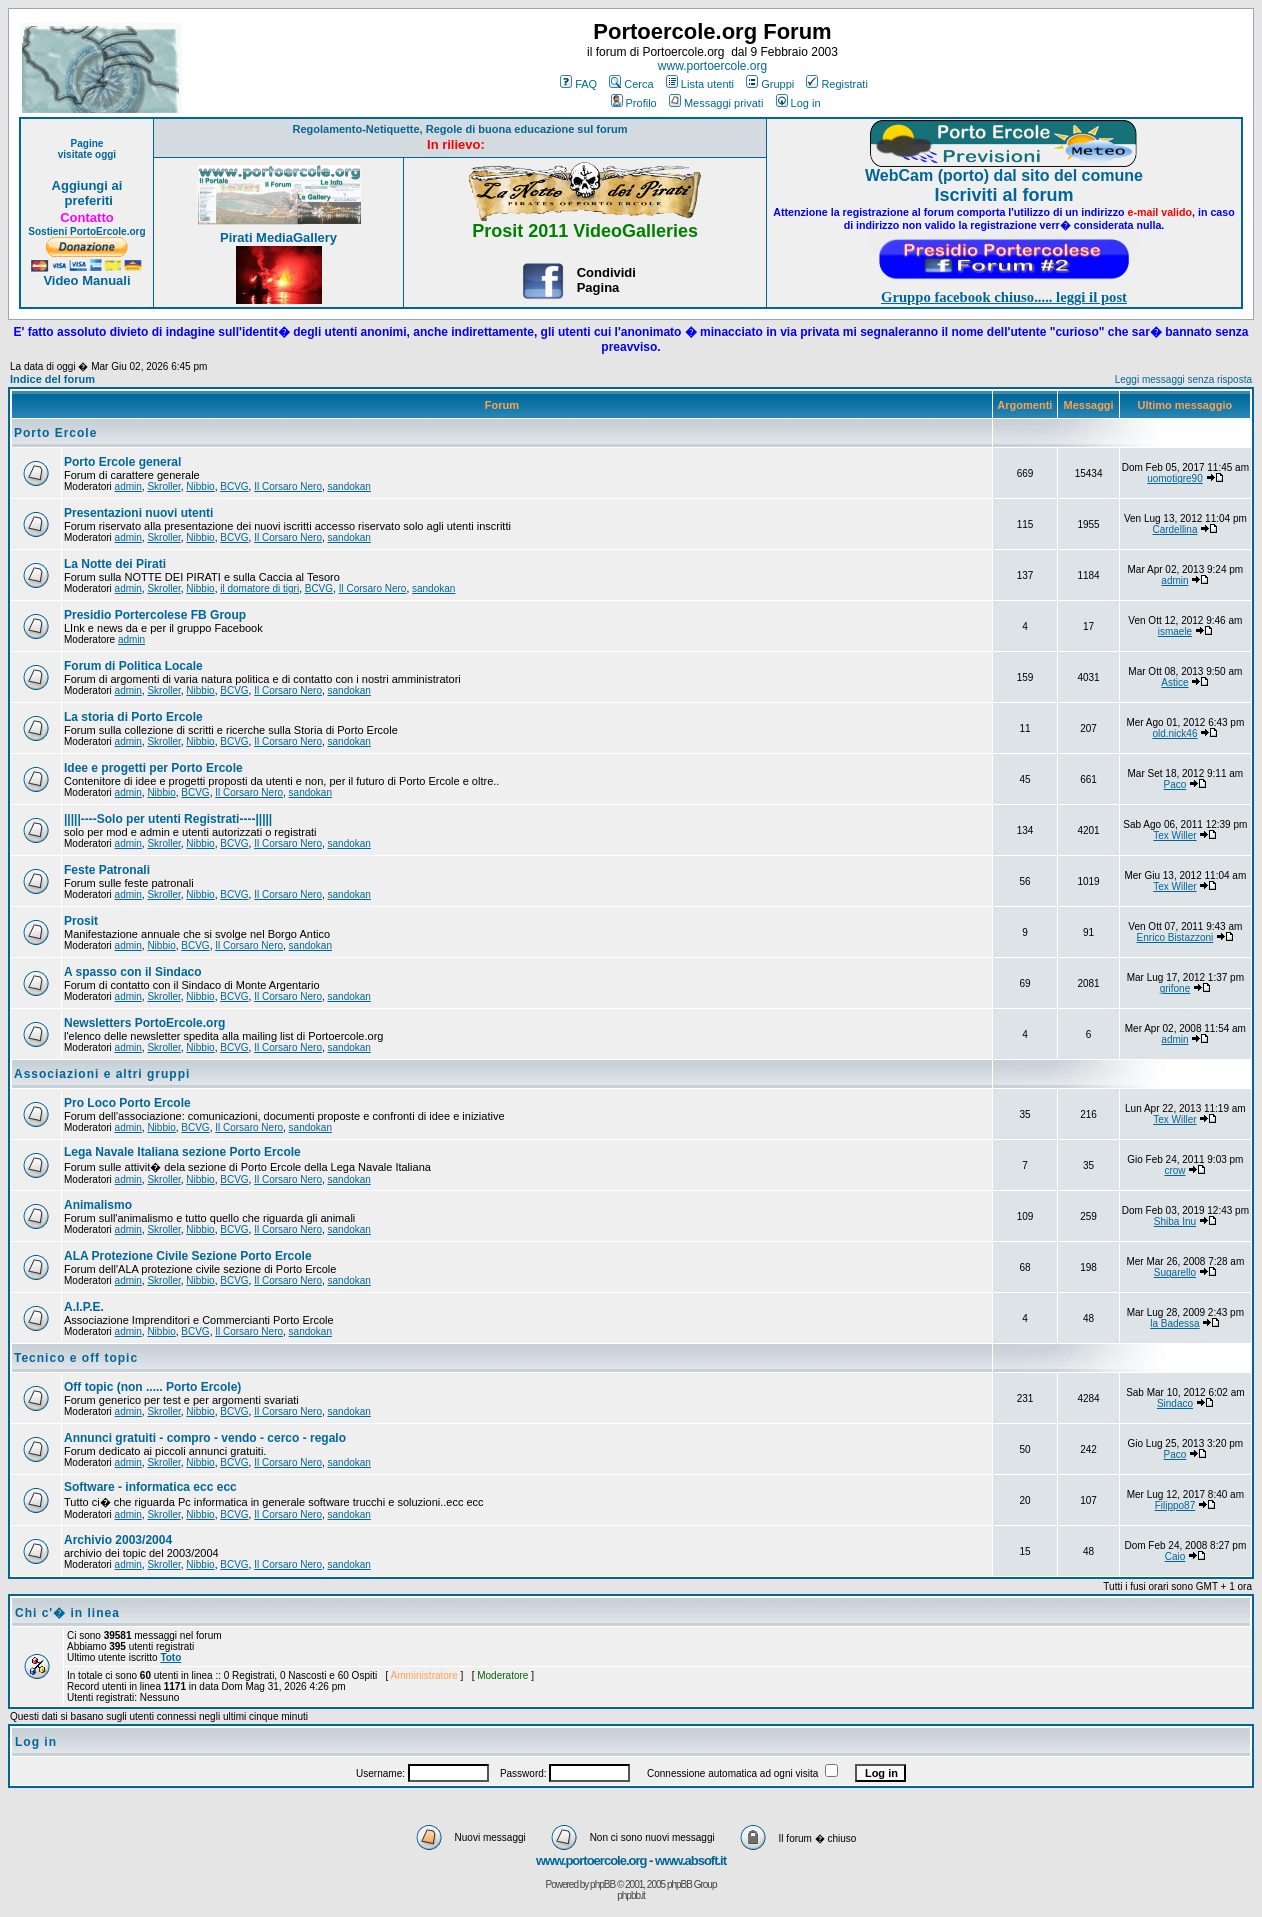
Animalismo (98, 1205)
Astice (1174, 682)
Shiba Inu (1175, 1221)
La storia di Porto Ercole (133, 717)
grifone (1175, 988)
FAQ (578, 84)
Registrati (836, 84)
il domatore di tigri (259, 588)
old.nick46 (1174, 733)
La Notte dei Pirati (115, 564)
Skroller (163, 486)
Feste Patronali (107, 870)
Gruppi (770, 84)
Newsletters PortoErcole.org (144, 1023)
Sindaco (1175, 1403)
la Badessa (1174, 1323)
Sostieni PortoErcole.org (86, 231)
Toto (170, 1657)
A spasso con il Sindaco (133, 972)
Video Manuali (86, 280)
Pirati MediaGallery (278, 237)
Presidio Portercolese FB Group (155, 615)
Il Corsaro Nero (288, 486)
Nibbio (200, 486)
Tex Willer (1174, 835)
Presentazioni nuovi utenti (138, 513)
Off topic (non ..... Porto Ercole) (152, 1387)
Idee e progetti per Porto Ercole (153, 768)
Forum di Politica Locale (133, 666)
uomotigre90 (1175, 478)
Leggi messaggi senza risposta (1183, 379)
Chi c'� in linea (67, 1613)
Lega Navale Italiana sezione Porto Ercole (182, 1152)
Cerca (631, 84)
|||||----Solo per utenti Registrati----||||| (168, 819)
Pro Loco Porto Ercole (127, 1103)
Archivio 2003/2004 (118, 1540)
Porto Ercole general (122, 462)
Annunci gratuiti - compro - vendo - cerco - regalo (205, 1438)
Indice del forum (52, 379)
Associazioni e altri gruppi (102, 1074)
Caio (1175, 1556)
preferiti (87, 200)
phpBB (602, 1884)
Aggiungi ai (87, 185)
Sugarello (1175, 1272)
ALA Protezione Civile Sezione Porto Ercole (188, 1256)
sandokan (349, 486)
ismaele (1175, 631)
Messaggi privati (716, 103)
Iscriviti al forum (1003, 195)
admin (128, 486)
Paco (1175, 784)
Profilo (634, 103)
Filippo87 (1175, 1505)
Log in (798, 103)
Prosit (81, 921)
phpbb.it (631, 1895)
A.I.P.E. (84, 1307)
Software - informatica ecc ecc (150, 1487)
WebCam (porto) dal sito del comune (1004, 175)
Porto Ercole (55, 433)
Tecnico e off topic (76, 1358)
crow (1174, 1170)
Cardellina (1174, 529)
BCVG (234, 486)
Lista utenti (700, 84)
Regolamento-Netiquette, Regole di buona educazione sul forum (460, 129)
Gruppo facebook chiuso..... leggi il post (1004, 297)
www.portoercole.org (712, 66)
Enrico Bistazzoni (1175, 937)
